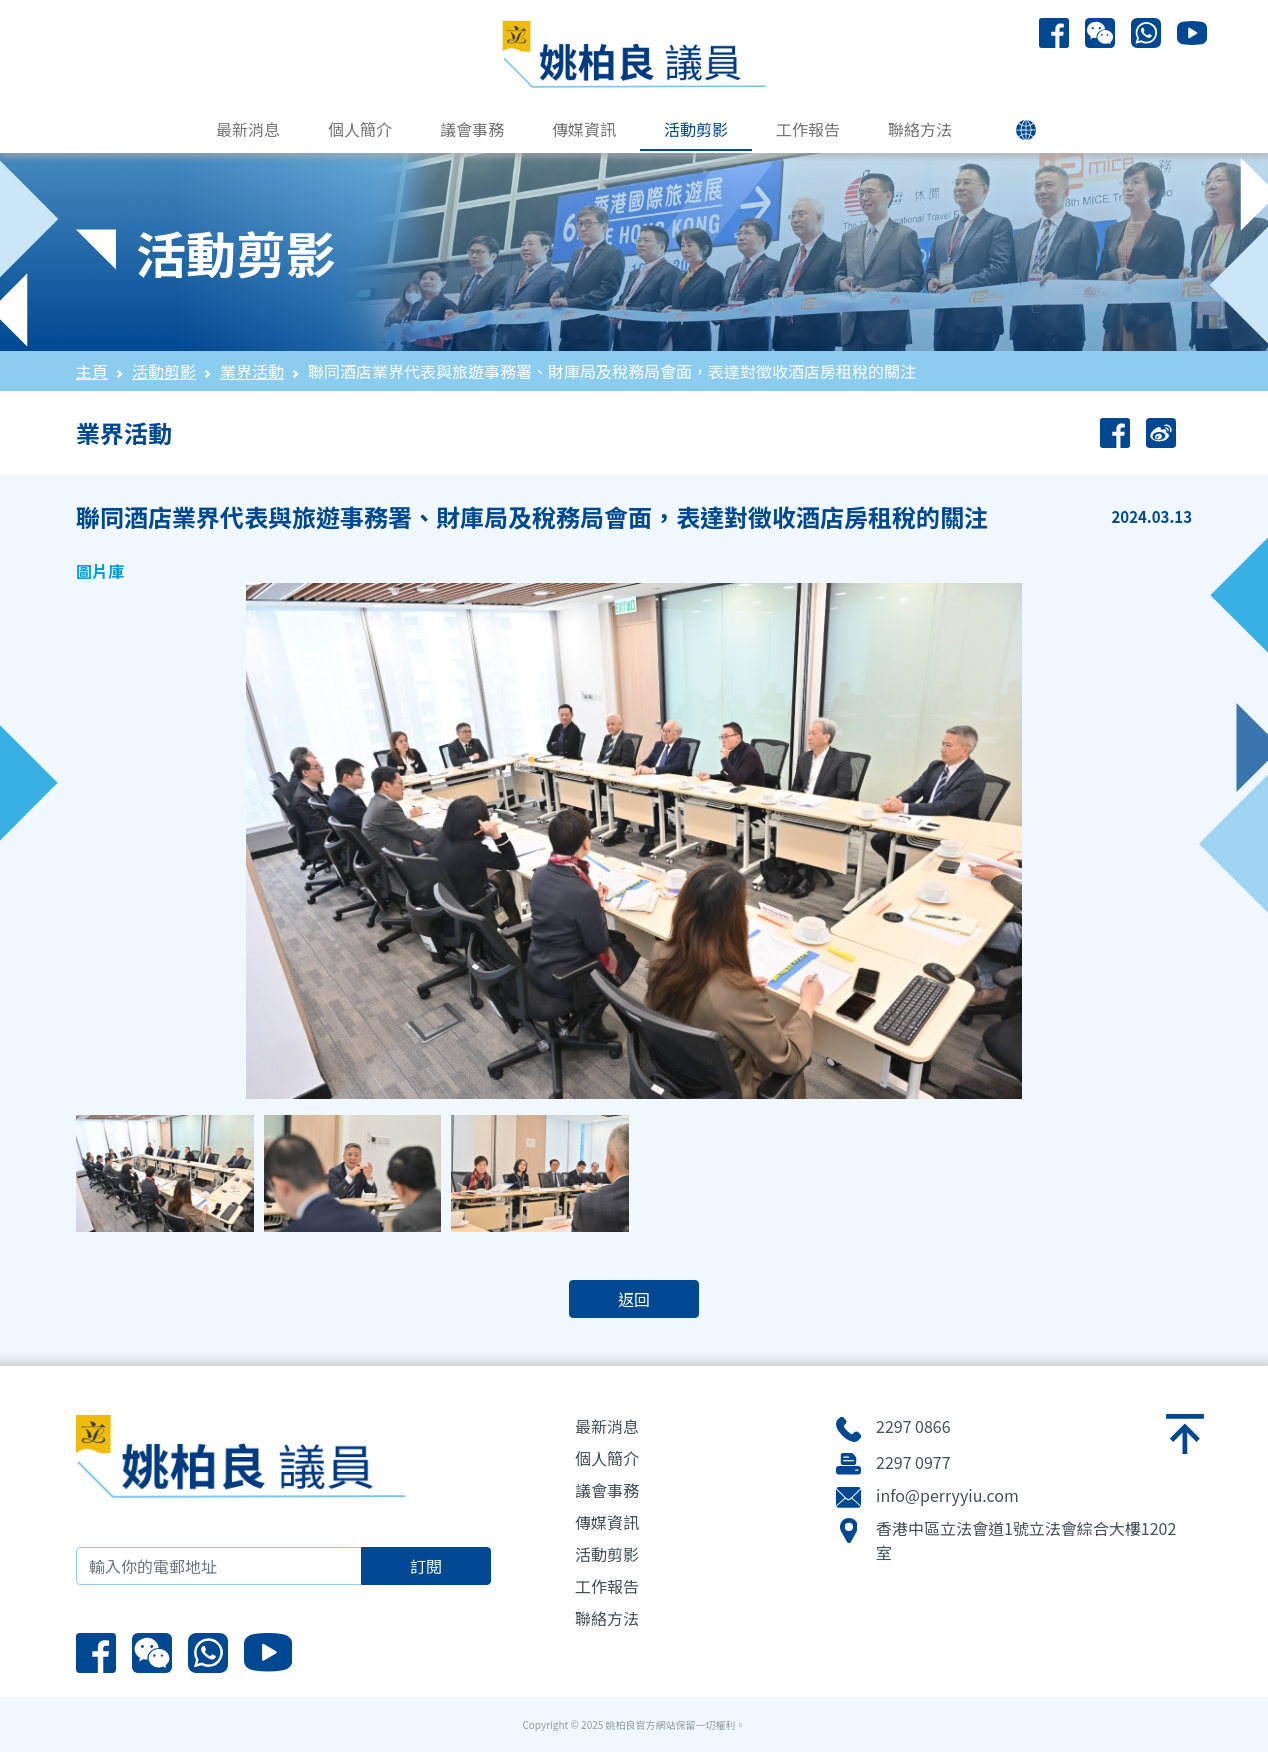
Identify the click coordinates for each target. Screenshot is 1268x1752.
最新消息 (248, 129)
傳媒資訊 (584, 129)
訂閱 (426, 1566)
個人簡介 (360, 129)
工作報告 (808, 129)
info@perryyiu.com (947, 1495)
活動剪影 (696, 129)
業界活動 (252, 371)
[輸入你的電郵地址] (219, 1566)
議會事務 (472, 129)
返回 (634, 1299)
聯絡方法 (920, 129)
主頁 (92, 371)
